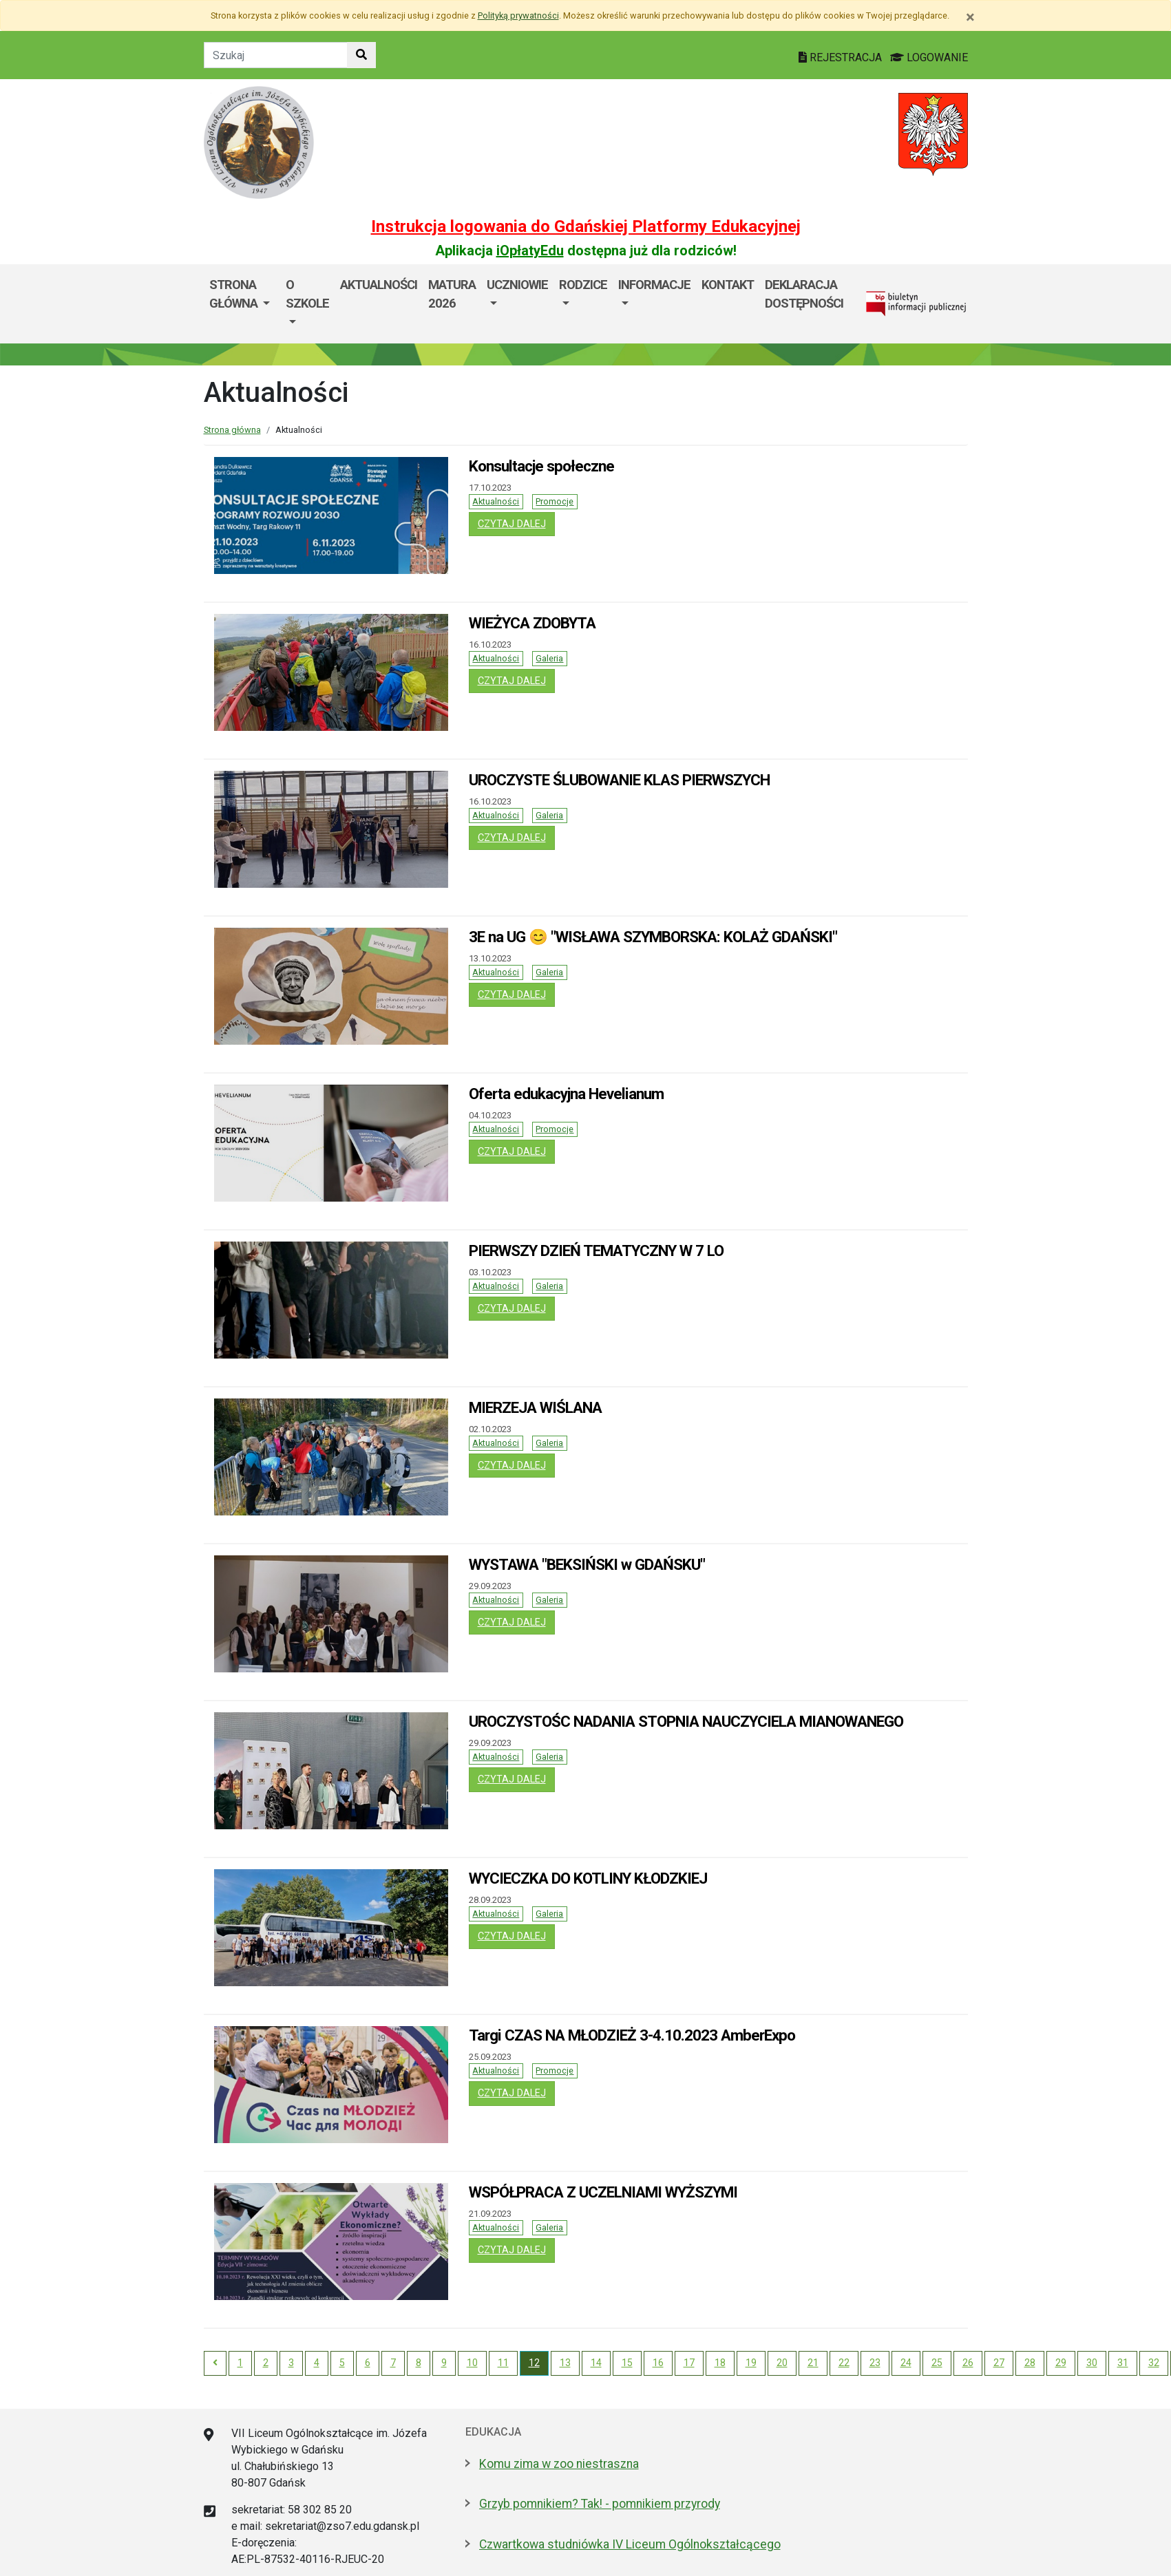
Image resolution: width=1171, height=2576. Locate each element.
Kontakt (727, 284)
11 (503, 2362)
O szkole (307, 294)
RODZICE (583, 284)
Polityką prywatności (518, 15)
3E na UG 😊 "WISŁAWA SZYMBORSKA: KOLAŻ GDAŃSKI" (653, 937)
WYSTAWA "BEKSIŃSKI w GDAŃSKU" (587, 1564)
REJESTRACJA (842, 57)
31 (1122, 2362)
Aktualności (378, 284)
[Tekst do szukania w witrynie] (276, 55)
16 (658, 2362)
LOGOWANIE (929, 57)
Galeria (549, 658)
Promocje (554, 501)
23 (874, 2362)
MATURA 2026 (452, 294)
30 (1091, 2362)
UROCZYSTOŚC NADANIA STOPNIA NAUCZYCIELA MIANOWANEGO (686, 1721)
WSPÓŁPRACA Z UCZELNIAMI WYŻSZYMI (603, 2192)
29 (1060, 2362)
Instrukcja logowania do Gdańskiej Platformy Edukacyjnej (586, 226)
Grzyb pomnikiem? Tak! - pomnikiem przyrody (599, 2504)
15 (627, 2362)
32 (1153, 2362)
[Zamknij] (970, 17)
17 (689, 2362)
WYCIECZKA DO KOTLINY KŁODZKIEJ (588, 1878)
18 (720, 2362)
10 (472, 2362)
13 (565, 2362)
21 (813, 2362)
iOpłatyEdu (530, 250)
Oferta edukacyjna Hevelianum (566, 1094)
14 (596, 2362)
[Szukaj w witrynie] (361, 55)
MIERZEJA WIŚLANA (535, 1407)
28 (1029, 2362)
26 (967, 2362)
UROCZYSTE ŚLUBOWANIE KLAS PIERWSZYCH (619, 780)
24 (905, 2362)
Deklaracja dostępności (804, 294)
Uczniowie (517, 284)
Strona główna (232, 430)
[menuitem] (242, 304)
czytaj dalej (516, 523)
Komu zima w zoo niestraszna (559, 2464)
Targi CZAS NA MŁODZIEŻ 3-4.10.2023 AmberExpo (632, 2035)
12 (534, 2362)
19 (751, 2362)
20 (782, 2362)
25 (936, 2362)
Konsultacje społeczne (541, 466)
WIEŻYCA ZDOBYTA (532, 623)
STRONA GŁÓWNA (234, 294)
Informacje (654, 284)
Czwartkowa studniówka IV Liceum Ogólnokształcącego (630, 2544)
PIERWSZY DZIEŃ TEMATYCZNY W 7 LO (596, 1250)
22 (844, 2362)
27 (998, 2362)
